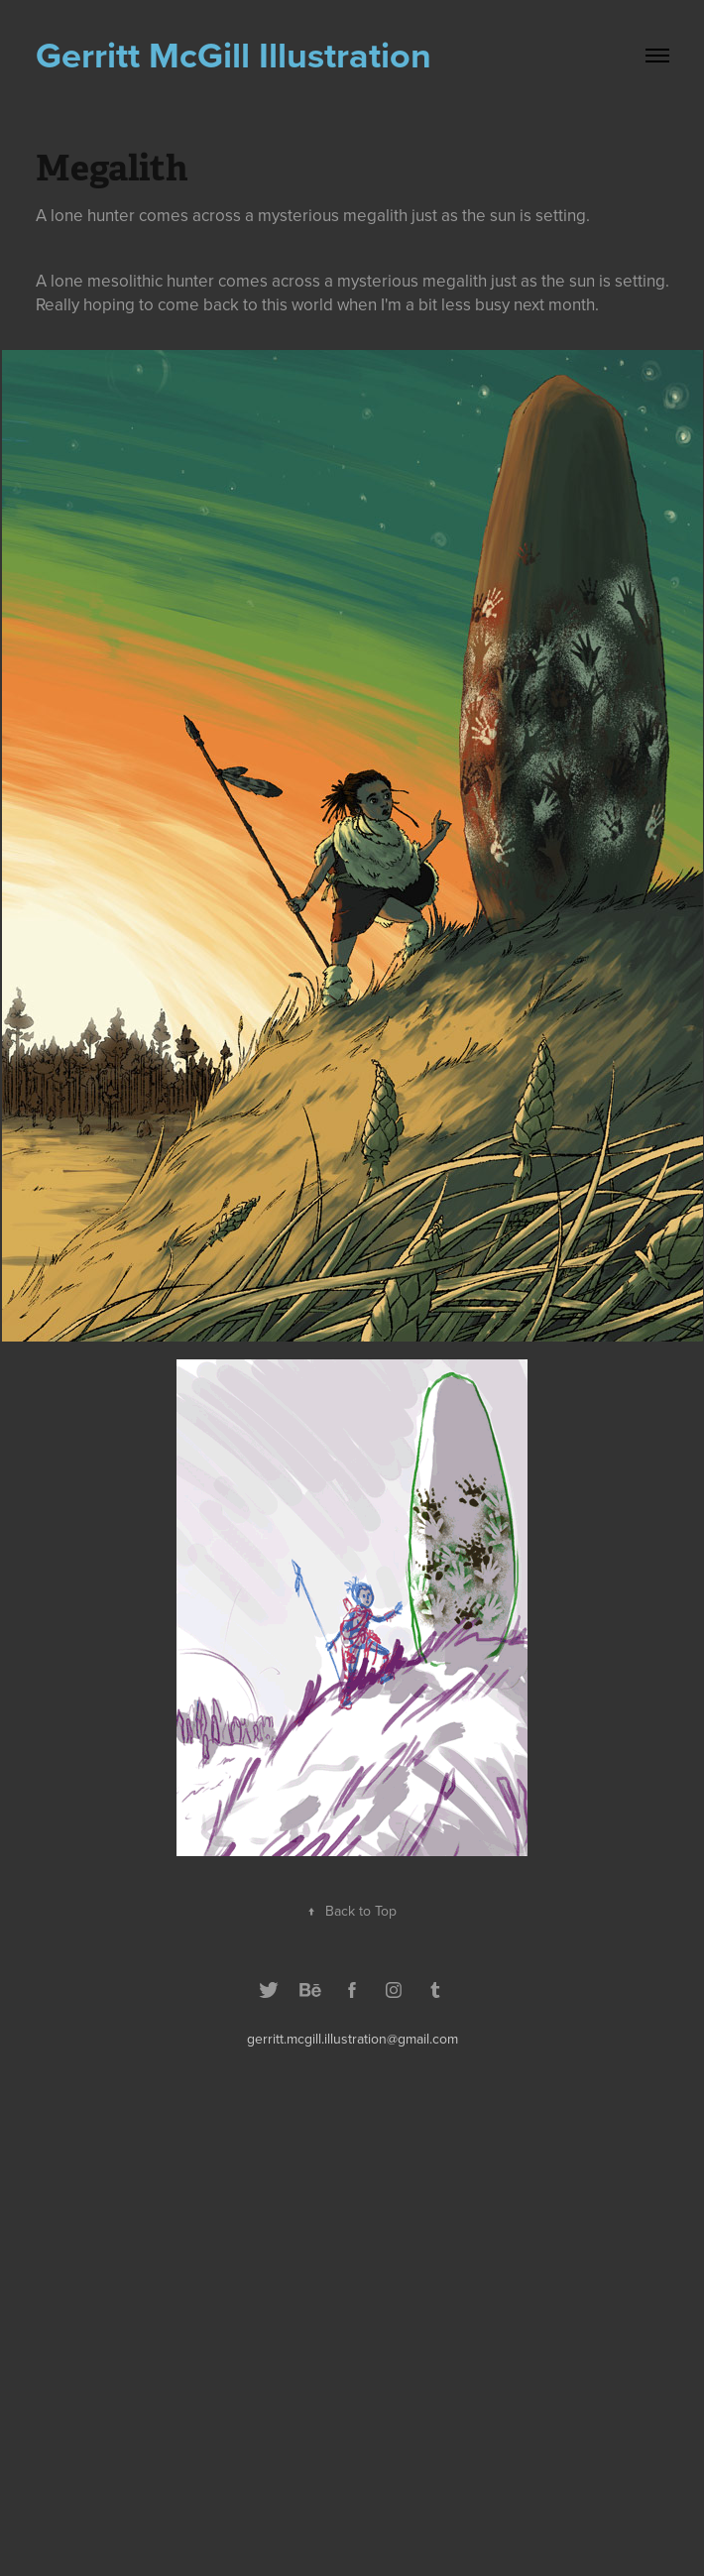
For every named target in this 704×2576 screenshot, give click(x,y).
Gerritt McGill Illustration (233, 54)
